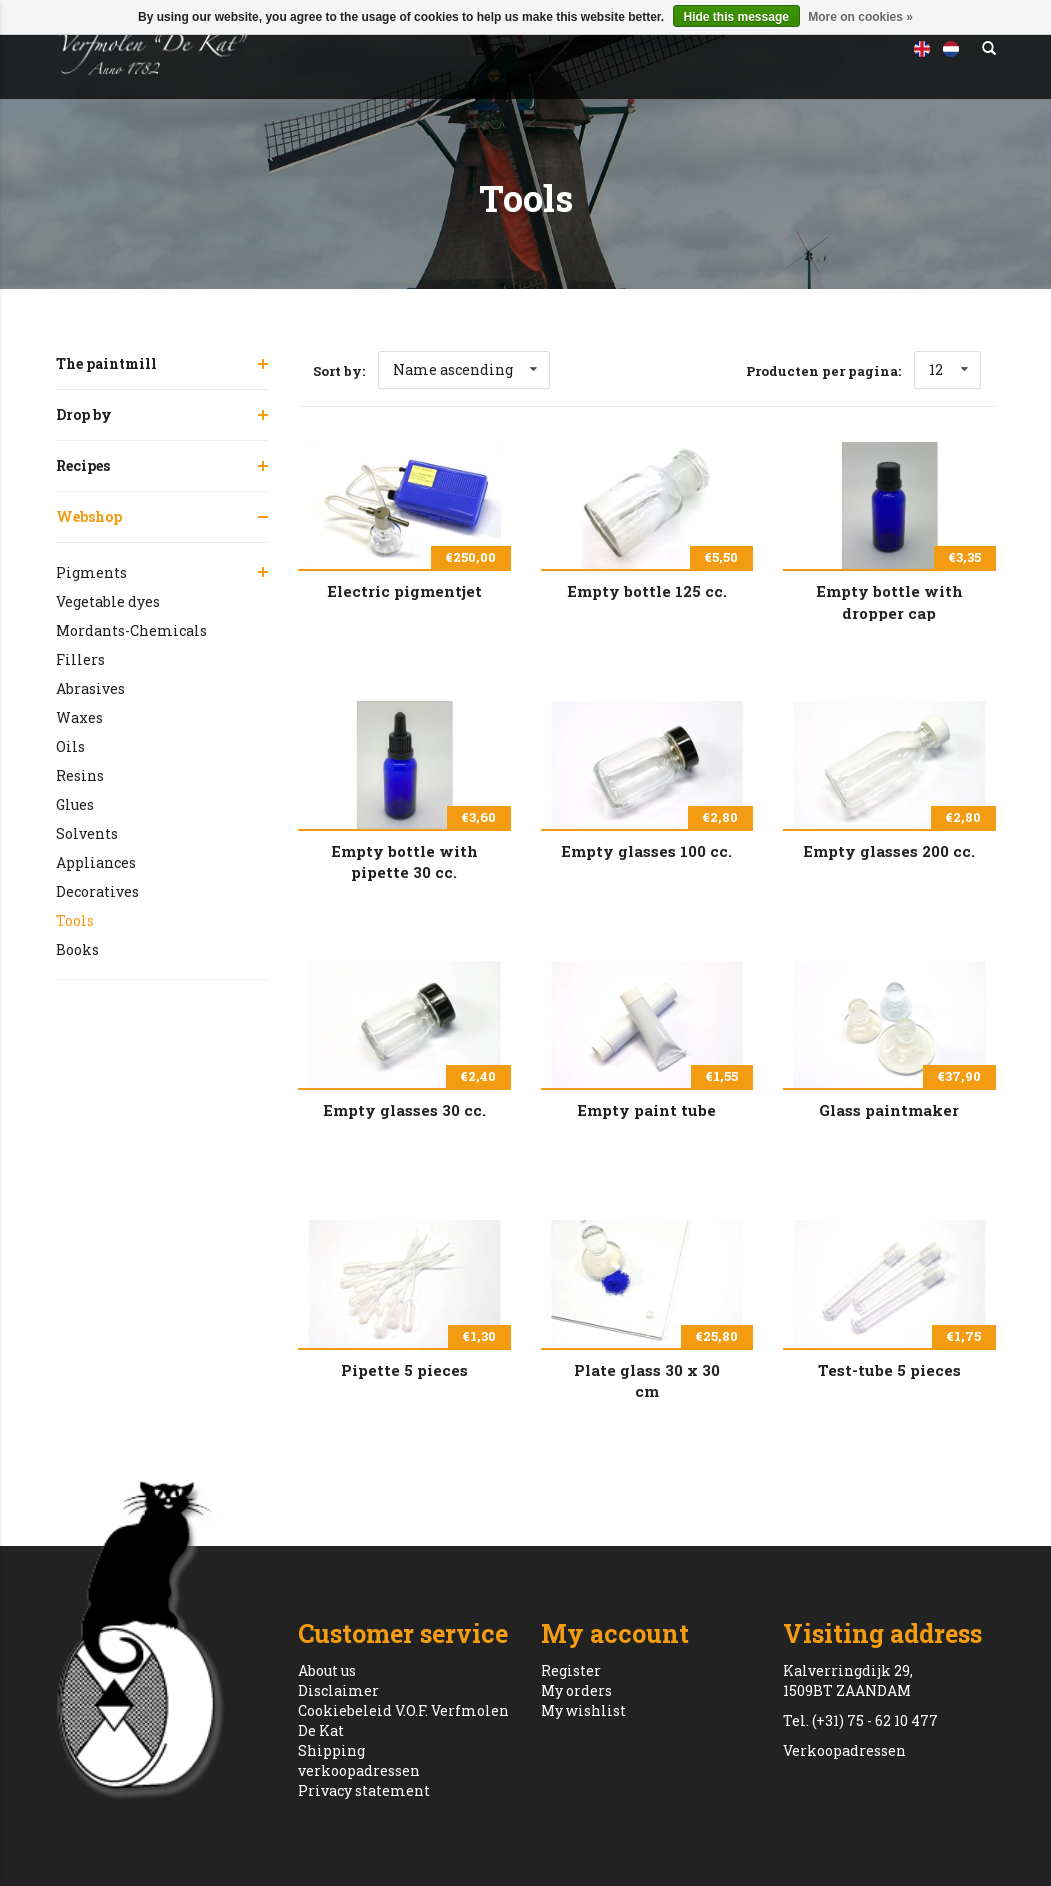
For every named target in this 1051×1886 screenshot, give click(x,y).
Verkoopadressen (844, 1750)
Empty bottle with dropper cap (889, 601)
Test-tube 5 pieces (889, 1370)
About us (327, 1670)
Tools (75, 920)
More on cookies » (860, 17)
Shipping (331, 1750)
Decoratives (97, 891)
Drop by (84, 414)
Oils (70, 746)
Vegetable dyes (108, 601)
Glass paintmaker (889, 1110)
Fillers (80, 659)
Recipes (83, 465)
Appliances (96, 862)
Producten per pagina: (823, 371)
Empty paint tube (646, 1110)
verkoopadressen (359, 1770)
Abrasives (90, 688)
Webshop (89, 516)
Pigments (91, 572)
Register (571, 1670)
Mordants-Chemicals (131, 630)
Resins (80, 775)
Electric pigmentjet (404, 591)
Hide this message (736, 17)
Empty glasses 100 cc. (646, 851)
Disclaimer (338, 1690)
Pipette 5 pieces (404, 1370)
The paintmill (106, 363)
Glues (75, 804)
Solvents (87, 833)
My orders (576, 1690)
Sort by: (339, 371)
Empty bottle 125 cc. (647, 591)
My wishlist (583, 1710)
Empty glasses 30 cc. (404, 1110)
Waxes (79, 717)
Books (77, 949)
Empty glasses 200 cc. (889, 851)
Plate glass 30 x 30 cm (647, 1380)
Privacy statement (364, 1790)
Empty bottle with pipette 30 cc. (404, 861)
